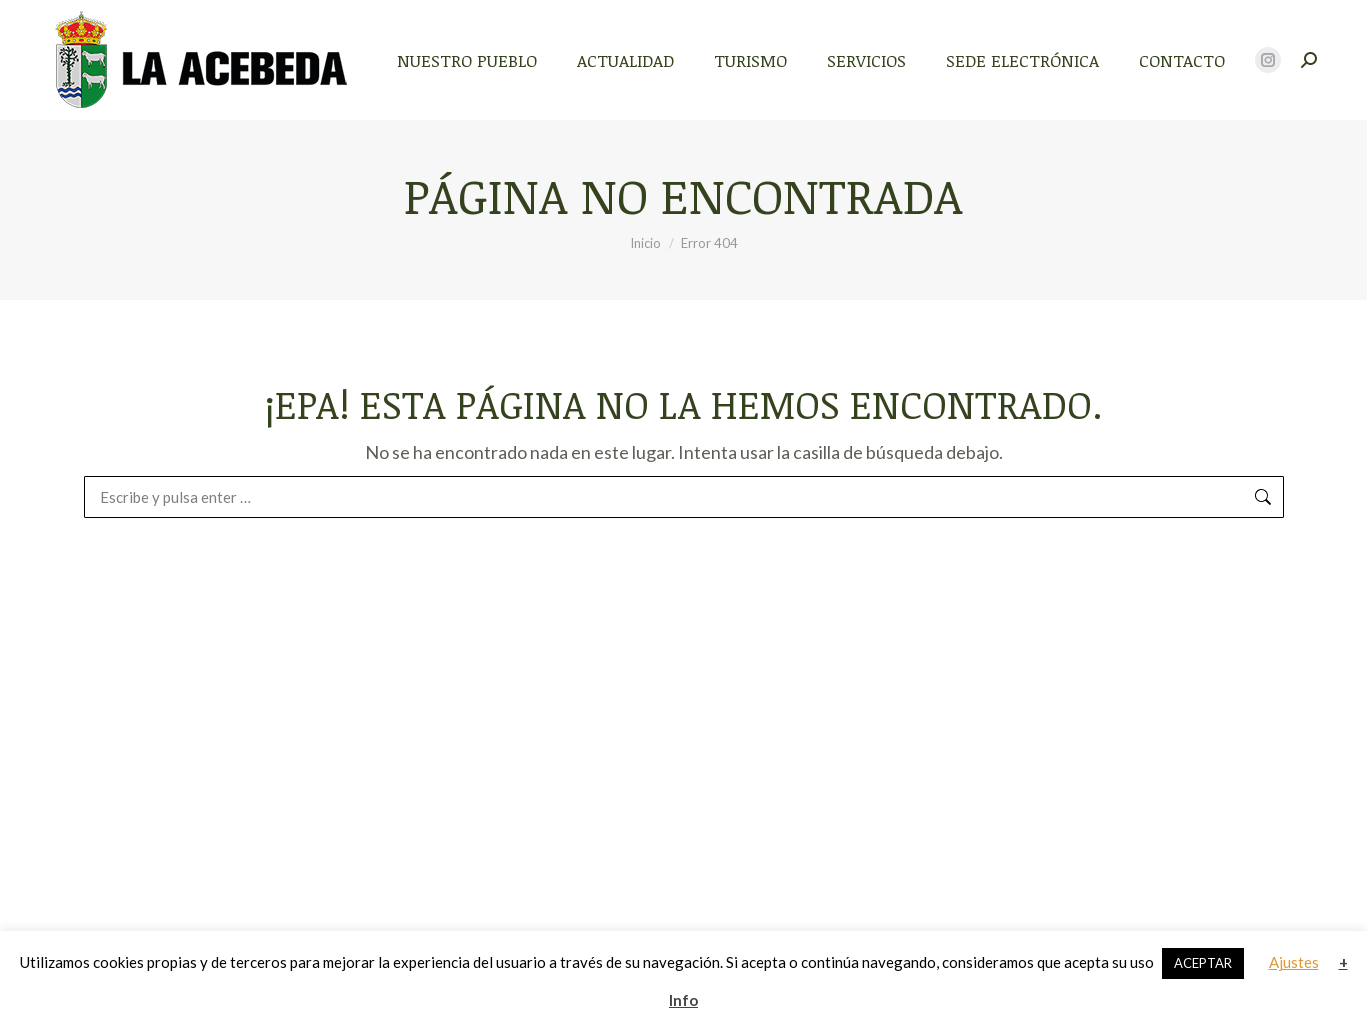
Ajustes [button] (1294, 962)
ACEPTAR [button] (1203, 963)
